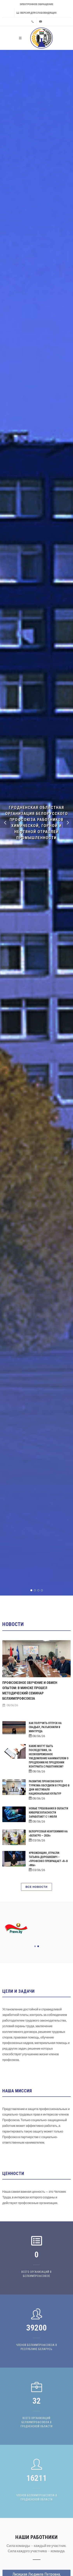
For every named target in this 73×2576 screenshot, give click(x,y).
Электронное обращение (36, 4)
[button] (5, 823)
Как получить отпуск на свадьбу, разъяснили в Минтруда (45, 1727)
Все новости (36, 1886)
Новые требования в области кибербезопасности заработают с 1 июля (48, 1812)
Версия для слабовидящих (37, 13)
